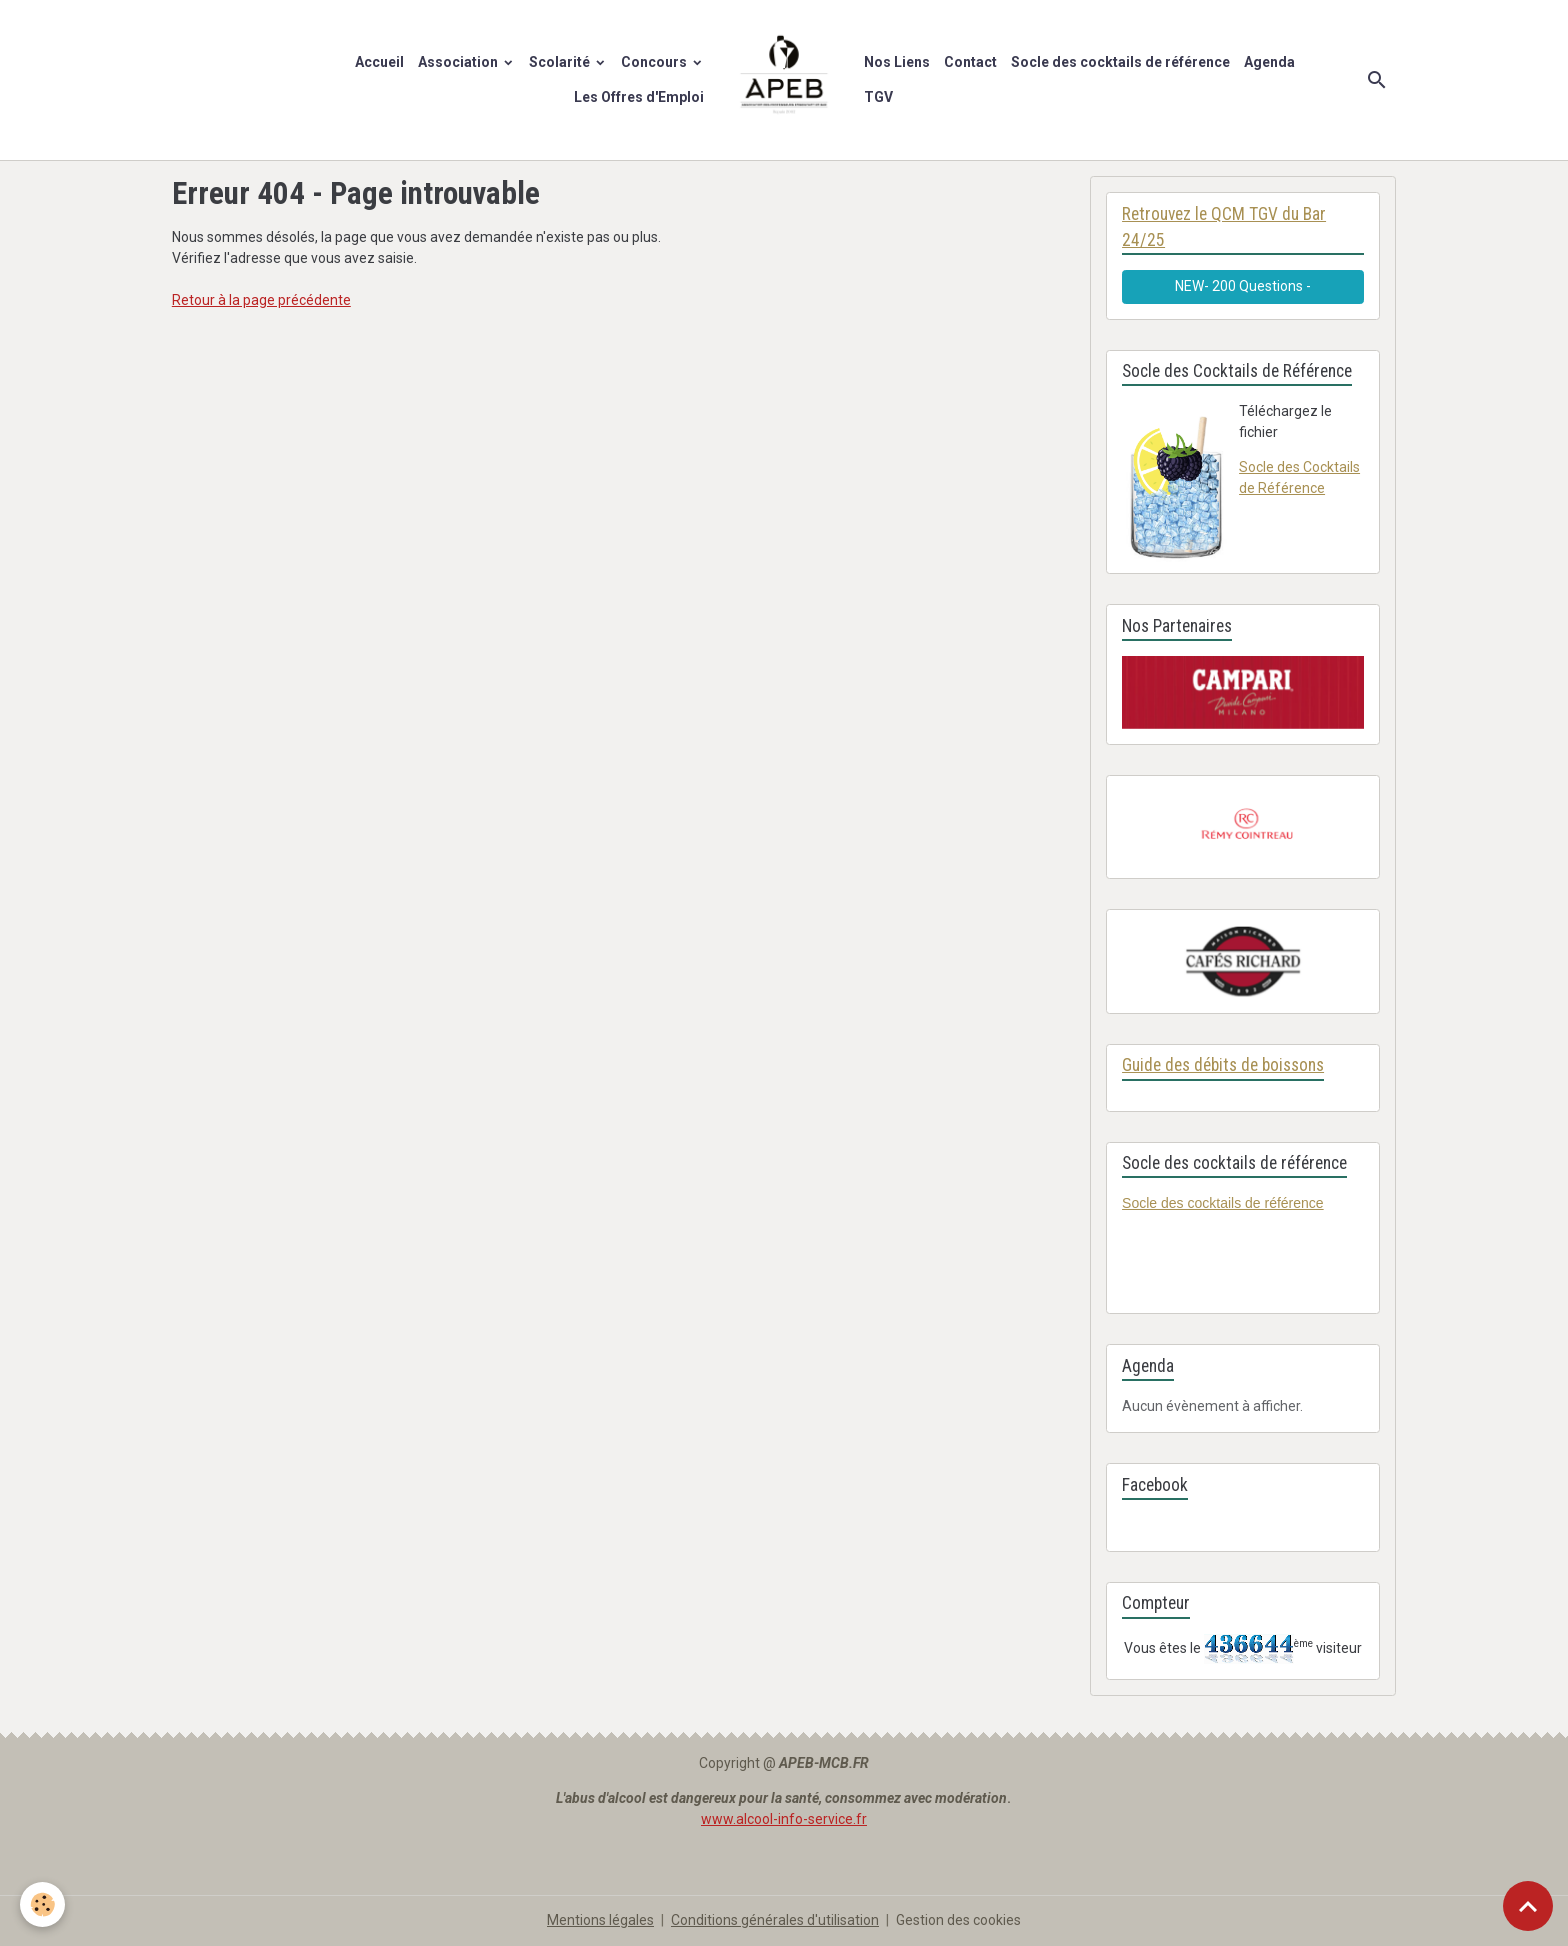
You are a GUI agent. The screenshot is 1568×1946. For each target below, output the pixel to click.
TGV (878, 97)
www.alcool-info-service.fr (784, 1819)
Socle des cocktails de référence (1120, 62)
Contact (970, 62)
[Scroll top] (1528, 1906)
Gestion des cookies (958, 1920)
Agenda (1269, 62)
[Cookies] (42, 1904)
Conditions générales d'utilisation (775, 1920)
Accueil (379, 62)
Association (459, 62)
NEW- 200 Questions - (1243, 286)
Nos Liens (897, 62)
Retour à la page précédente (261, 300)
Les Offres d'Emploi (639, 97)
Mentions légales (600, 1920)
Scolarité (561, 62)
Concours (655, 62)
